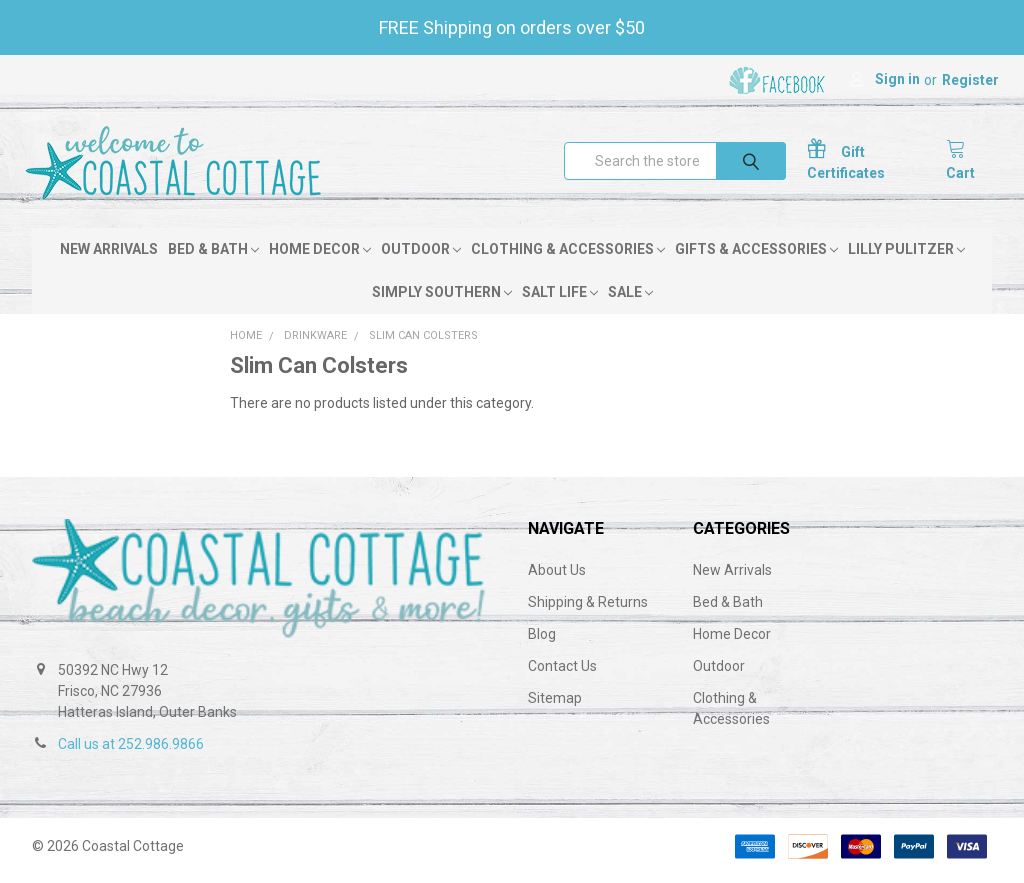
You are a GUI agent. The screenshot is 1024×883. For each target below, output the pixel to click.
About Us (557, 578)
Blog (542, 642)
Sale (630, 300)
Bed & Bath (213, 257)
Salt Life (560, 300)
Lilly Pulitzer (906, 257)
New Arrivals (109, 257)
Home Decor (320, 257)
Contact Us (562, 674)
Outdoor (421, 257)
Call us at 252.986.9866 (131, 752)
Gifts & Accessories (756, 257)
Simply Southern (442, 300)
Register (970, 80)
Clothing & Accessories (568, 257)
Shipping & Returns (588, 610)
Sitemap (555, 706)
